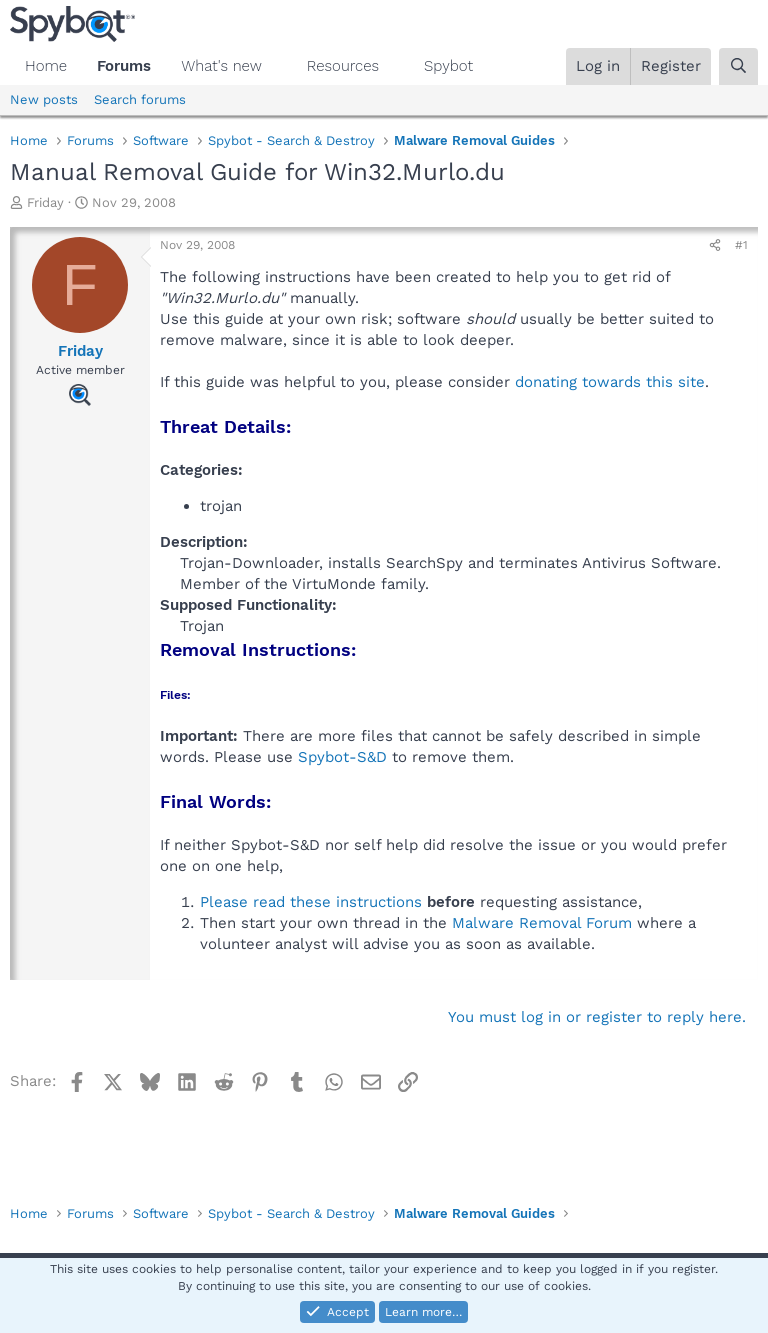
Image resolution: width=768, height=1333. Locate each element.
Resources (343, 66)
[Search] (738, 66)
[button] (278, 66)
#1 (741, 245)
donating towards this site (610, 382)
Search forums (140, 99)
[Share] (715, 245)
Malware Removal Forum (542, 923)
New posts (44, 99)
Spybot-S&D (342, 757)
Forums (124, 66)
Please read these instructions (311, 902)
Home (46, 66)
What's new (221, 66)
